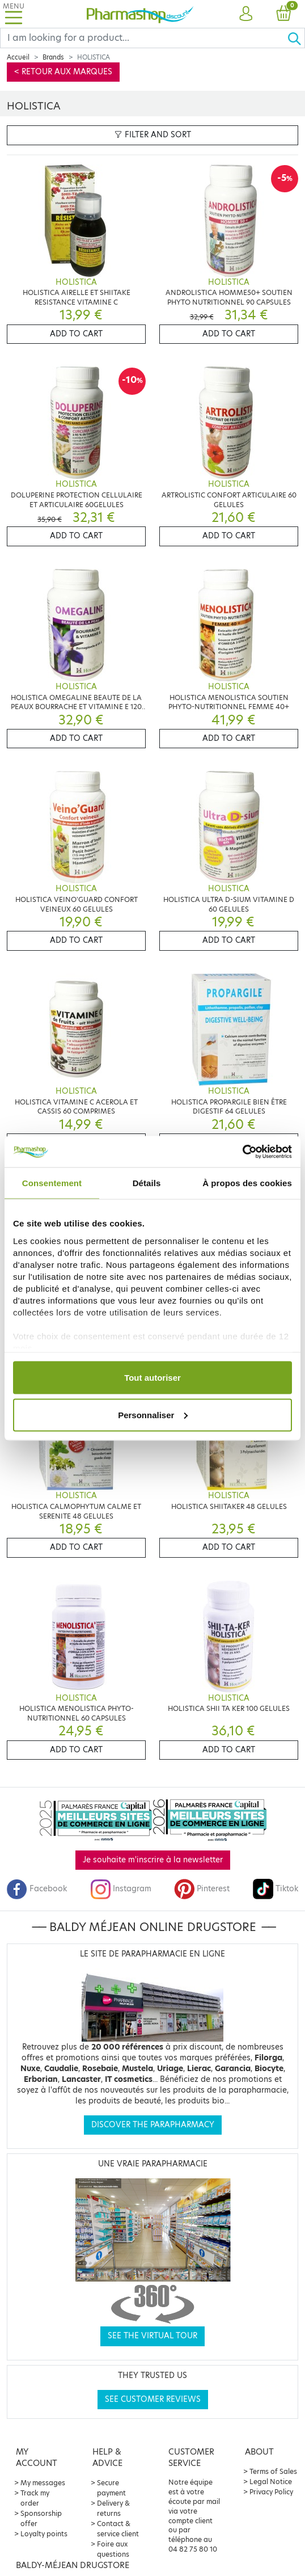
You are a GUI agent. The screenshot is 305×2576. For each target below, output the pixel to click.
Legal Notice (270, 2481)
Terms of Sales (273, 2471)
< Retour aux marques (63, 71)
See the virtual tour (152, 2335)
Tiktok (275, 1888)
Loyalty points (43, 2534)
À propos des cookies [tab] (247, 1183)
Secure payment (111, 2488)
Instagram (120, 1888)
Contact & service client (118, 2529)
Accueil (18, 57)
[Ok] (296, 38)
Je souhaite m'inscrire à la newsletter (153, 1859)
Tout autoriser (152, 1377)
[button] (245, 14)
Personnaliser (153, 1414)
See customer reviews (153, 2399)
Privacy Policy (271, 2492)
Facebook (37, 1888)
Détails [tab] (147, 1183)
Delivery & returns (113, 2508)
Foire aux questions (113, 2549)
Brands (53, 57)
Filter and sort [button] (153, 134)
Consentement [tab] (52, 1183)
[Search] (143, 38)
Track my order (34, 2498)
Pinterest (202, 1888)
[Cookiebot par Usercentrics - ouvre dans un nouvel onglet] (242, 1151)
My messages (42, 2483)
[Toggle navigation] (13, 14)
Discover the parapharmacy (152, 2124)
